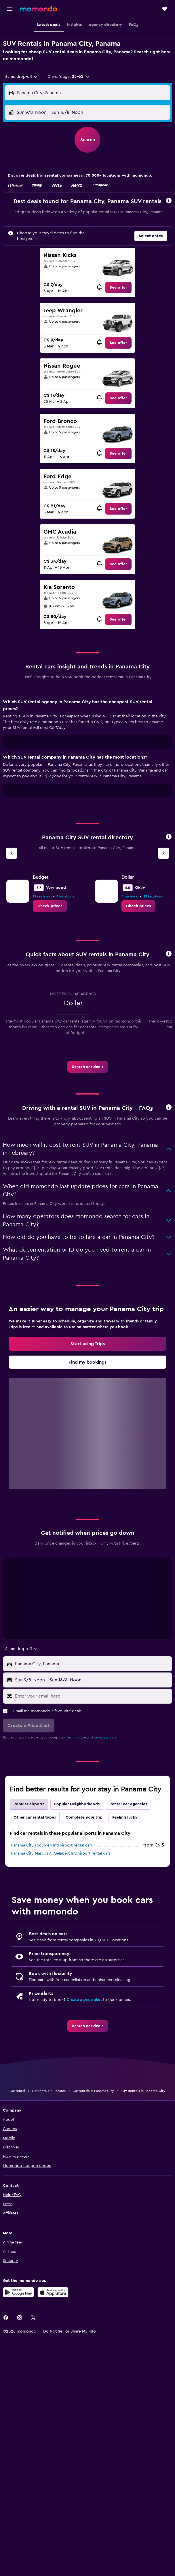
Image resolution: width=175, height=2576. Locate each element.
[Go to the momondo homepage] (38, 9)
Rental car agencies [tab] (128, 1804)
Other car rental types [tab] (35, 1817)
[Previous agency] (11, 853)
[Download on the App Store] (53, 2292)
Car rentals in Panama (49, 2091)
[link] (118, 287)
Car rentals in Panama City (93, 2091)
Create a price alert (84, 2000)
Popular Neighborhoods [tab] (77, 1804)
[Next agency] (163, 853)
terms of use (76, 1737)
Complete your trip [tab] (84, 1817)
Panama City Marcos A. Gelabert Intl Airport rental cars (61, 1853)
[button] (9, 9)
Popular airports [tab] (29, 1804)
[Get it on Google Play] (18, 2292)
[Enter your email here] (92, 1696)
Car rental (17, 2091)
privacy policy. (105, 1737)
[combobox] (22, 77)
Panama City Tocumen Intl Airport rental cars (52, 1845)
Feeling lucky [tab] (125, 1817)
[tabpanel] (87, 750)
